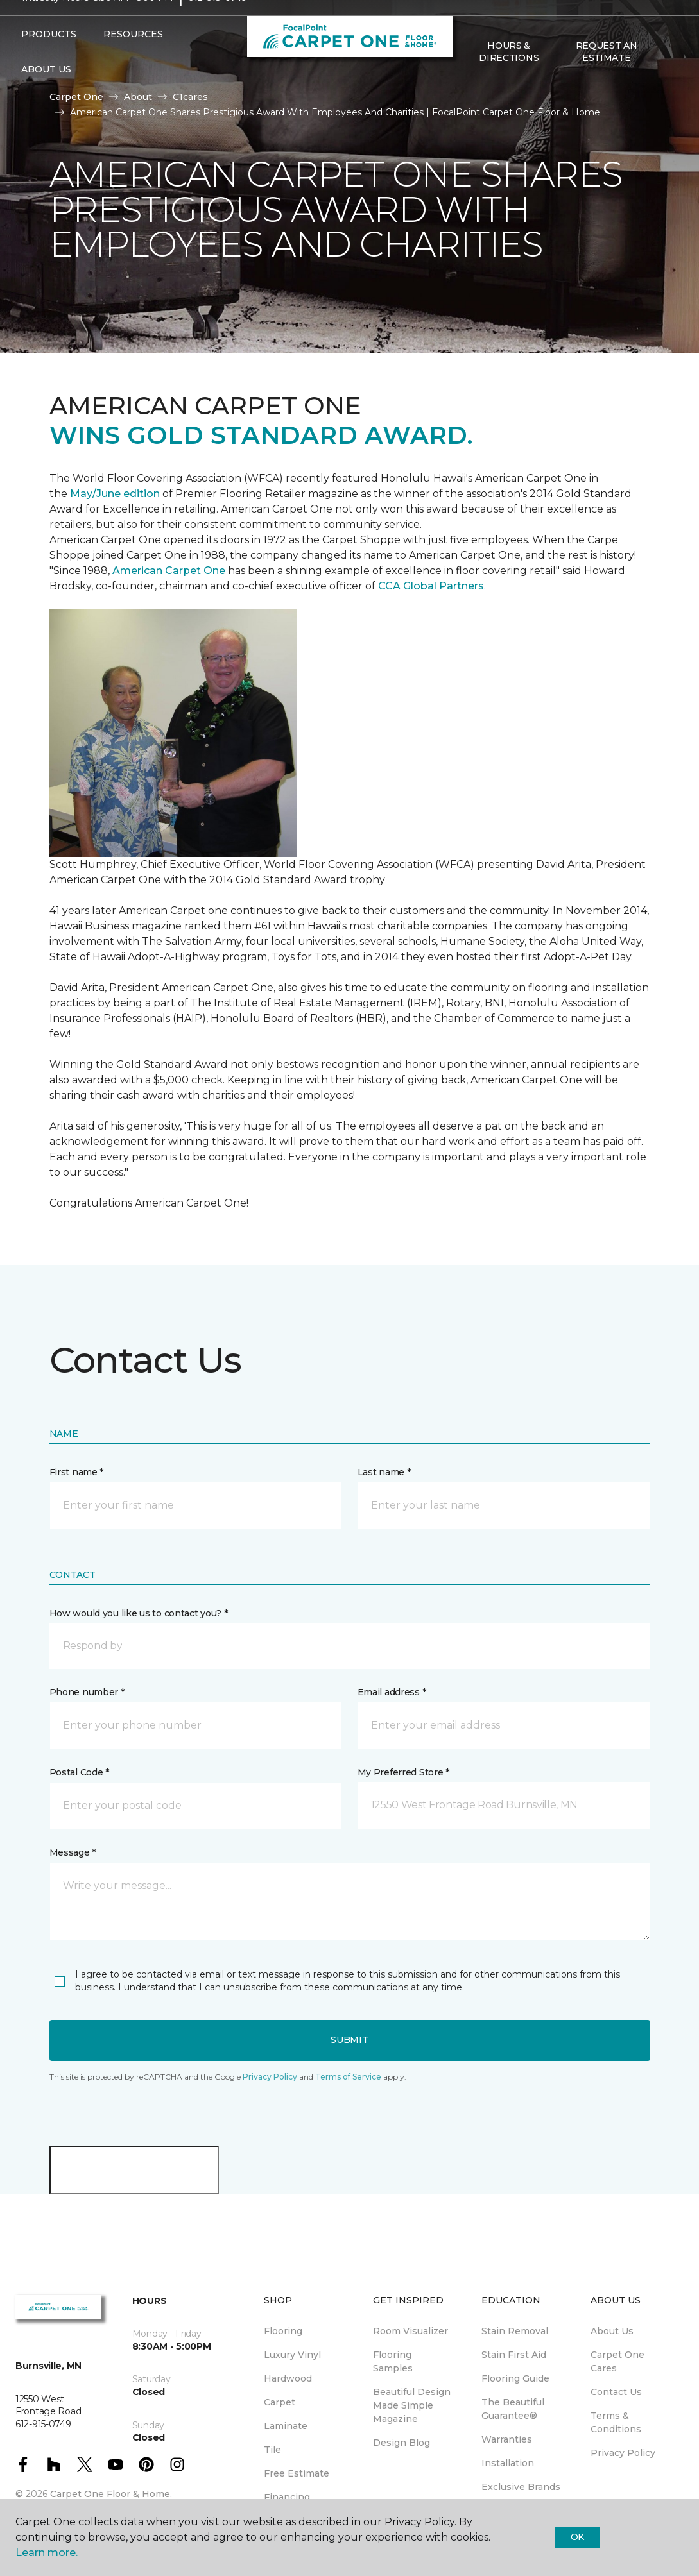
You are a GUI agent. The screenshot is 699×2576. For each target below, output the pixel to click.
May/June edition (115, 493)
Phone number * (87, 1692)
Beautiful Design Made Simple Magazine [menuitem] (412, 2405)
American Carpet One (168, 570)
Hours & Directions (509, 77)
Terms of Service (348, 2076)
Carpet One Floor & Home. (111, 2494)
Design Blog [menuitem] (401, 2442)
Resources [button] (133, 59)
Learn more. (46, 2552)
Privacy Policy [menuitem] (623, 2453)
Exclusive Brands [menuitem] (520, 2487)
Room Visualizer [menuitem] (410, 2331)
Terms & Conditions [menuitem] (616, 2422)
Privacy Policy (270, 2076)
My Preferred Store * (403, 1772)
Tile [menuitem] (272, 2449)
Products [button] (48, 59)
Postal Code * (79, 1772)
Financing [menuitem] (287, 2497)
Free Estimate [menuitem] (296, 2473)
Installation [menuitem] (507, 2463)
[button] (349, 1646)
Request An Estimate (606, 77)
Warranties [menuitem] (506, 2439)
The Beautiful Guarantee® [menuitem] (512, 2408)
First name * (76, 1472)
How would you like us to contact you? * (138, 1613)
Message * (72, 1852)
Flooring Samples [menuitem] (393, 2361)
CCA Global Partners (431, 586)
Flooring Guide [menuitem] (515, 2378)
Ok (577, 2537)
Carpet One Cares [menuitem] (617, 2361)
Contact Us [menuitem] (616, 2392)
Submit (349, 2040)
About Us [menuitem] (612, 2331)
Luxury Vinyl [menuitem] (292, 2354)
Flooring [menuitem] (283, 2331)
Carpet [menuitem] (279, 2402)
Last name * (384, 1472)
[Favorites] (665, 77)
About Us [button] (46, 95)
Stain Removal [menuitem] (514, 2331)
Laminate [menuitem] (285, 2426)
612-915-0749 (217, 23)
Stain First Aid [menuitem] (513, 2354)
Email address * (392, 1692)
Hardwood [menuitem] (288, 2378)
